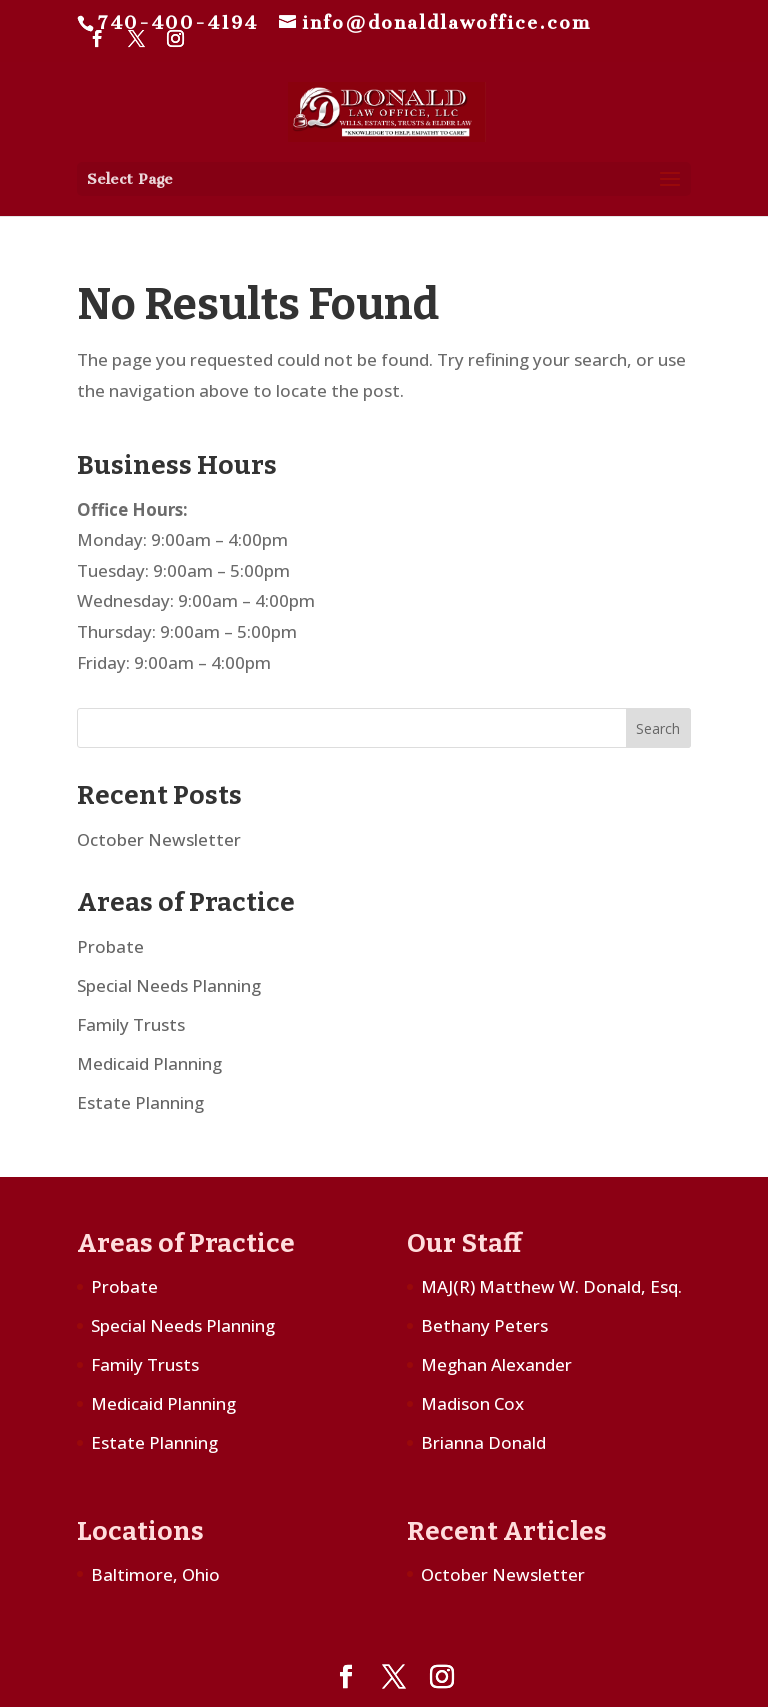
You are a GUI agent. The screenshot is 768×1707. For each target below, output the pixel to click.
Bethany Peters (484, 1325)
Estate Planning (140, 1102)
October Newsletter (159, 839)
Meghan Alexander (496, 1364)
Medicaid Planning (149, 1063)
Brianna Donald (483, 1442)
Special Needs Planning (169, 985)
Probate (110, 946)
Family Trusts (131, 1024)
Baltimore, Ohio (155, 1574)
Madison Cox (472, 1403)
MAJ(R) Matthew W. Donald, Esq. (551, 1286)
